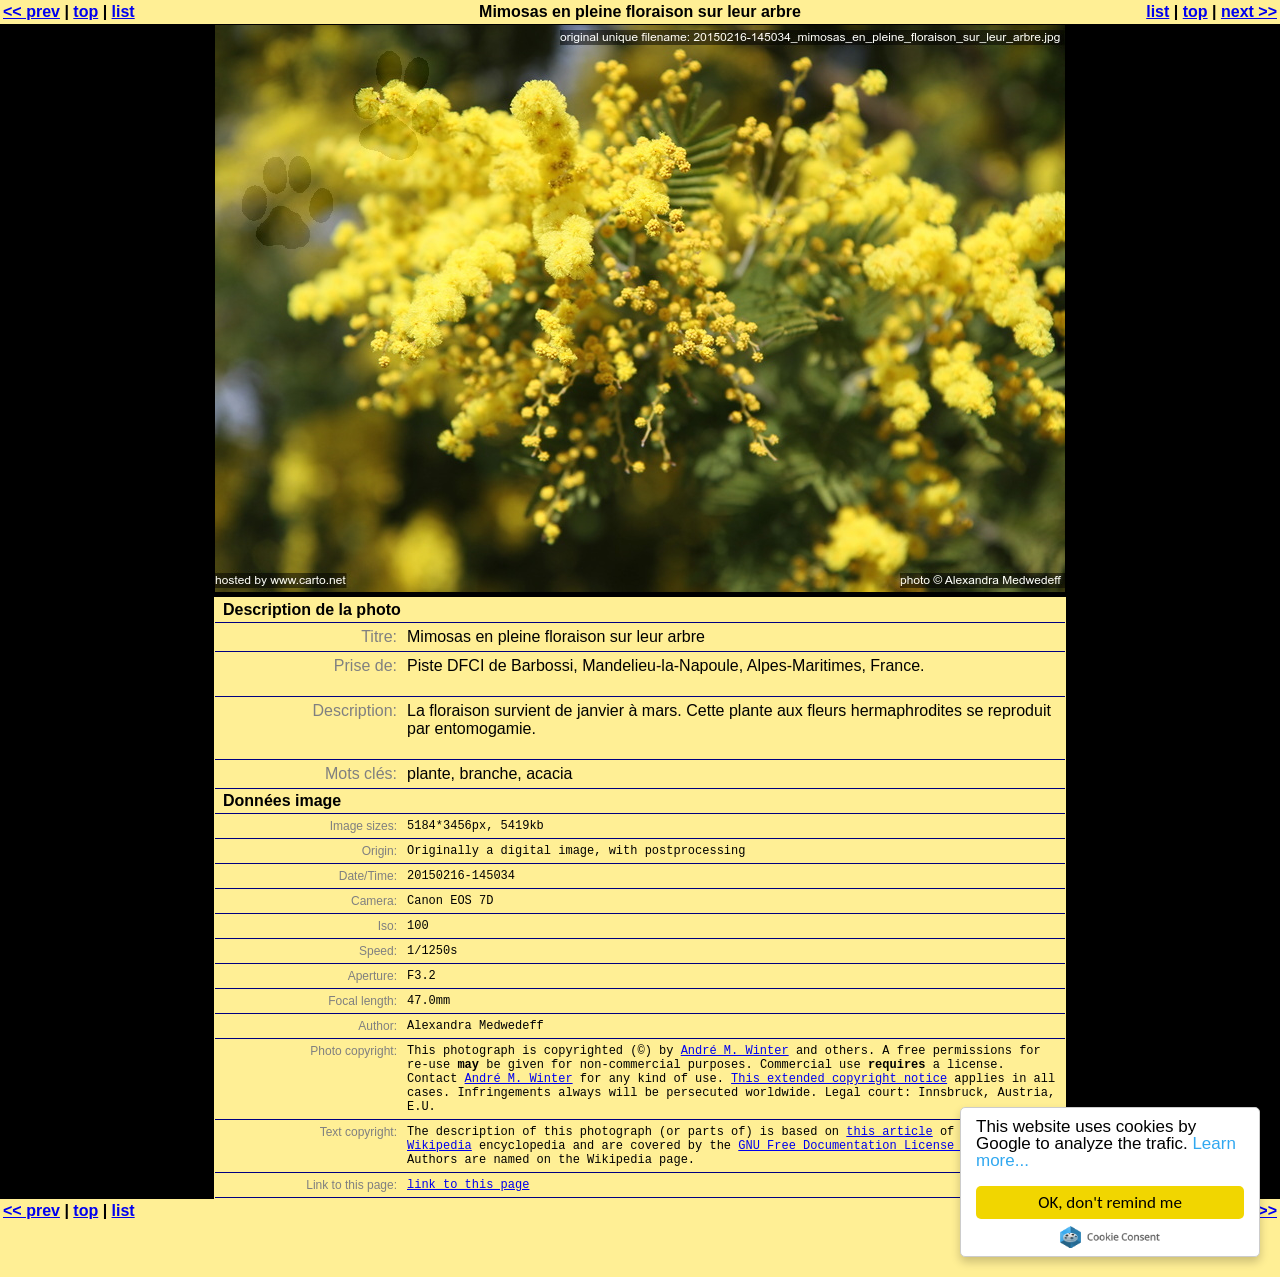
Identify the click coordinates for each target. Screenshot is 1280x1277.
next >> (1249, 11)
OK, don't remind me (1110, 1202)
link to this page (468, 1237)
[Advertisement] (1199, 495)
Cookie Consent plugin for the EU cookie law (1110, 1237)
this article (889, 1175)
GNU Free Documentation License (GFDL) (871, 1192)
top (85, 11)
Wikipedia (439, 1192)
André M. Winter (735, 1079)
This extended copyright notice (839, 1113)
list (123, 11)
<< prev (31, 11)
